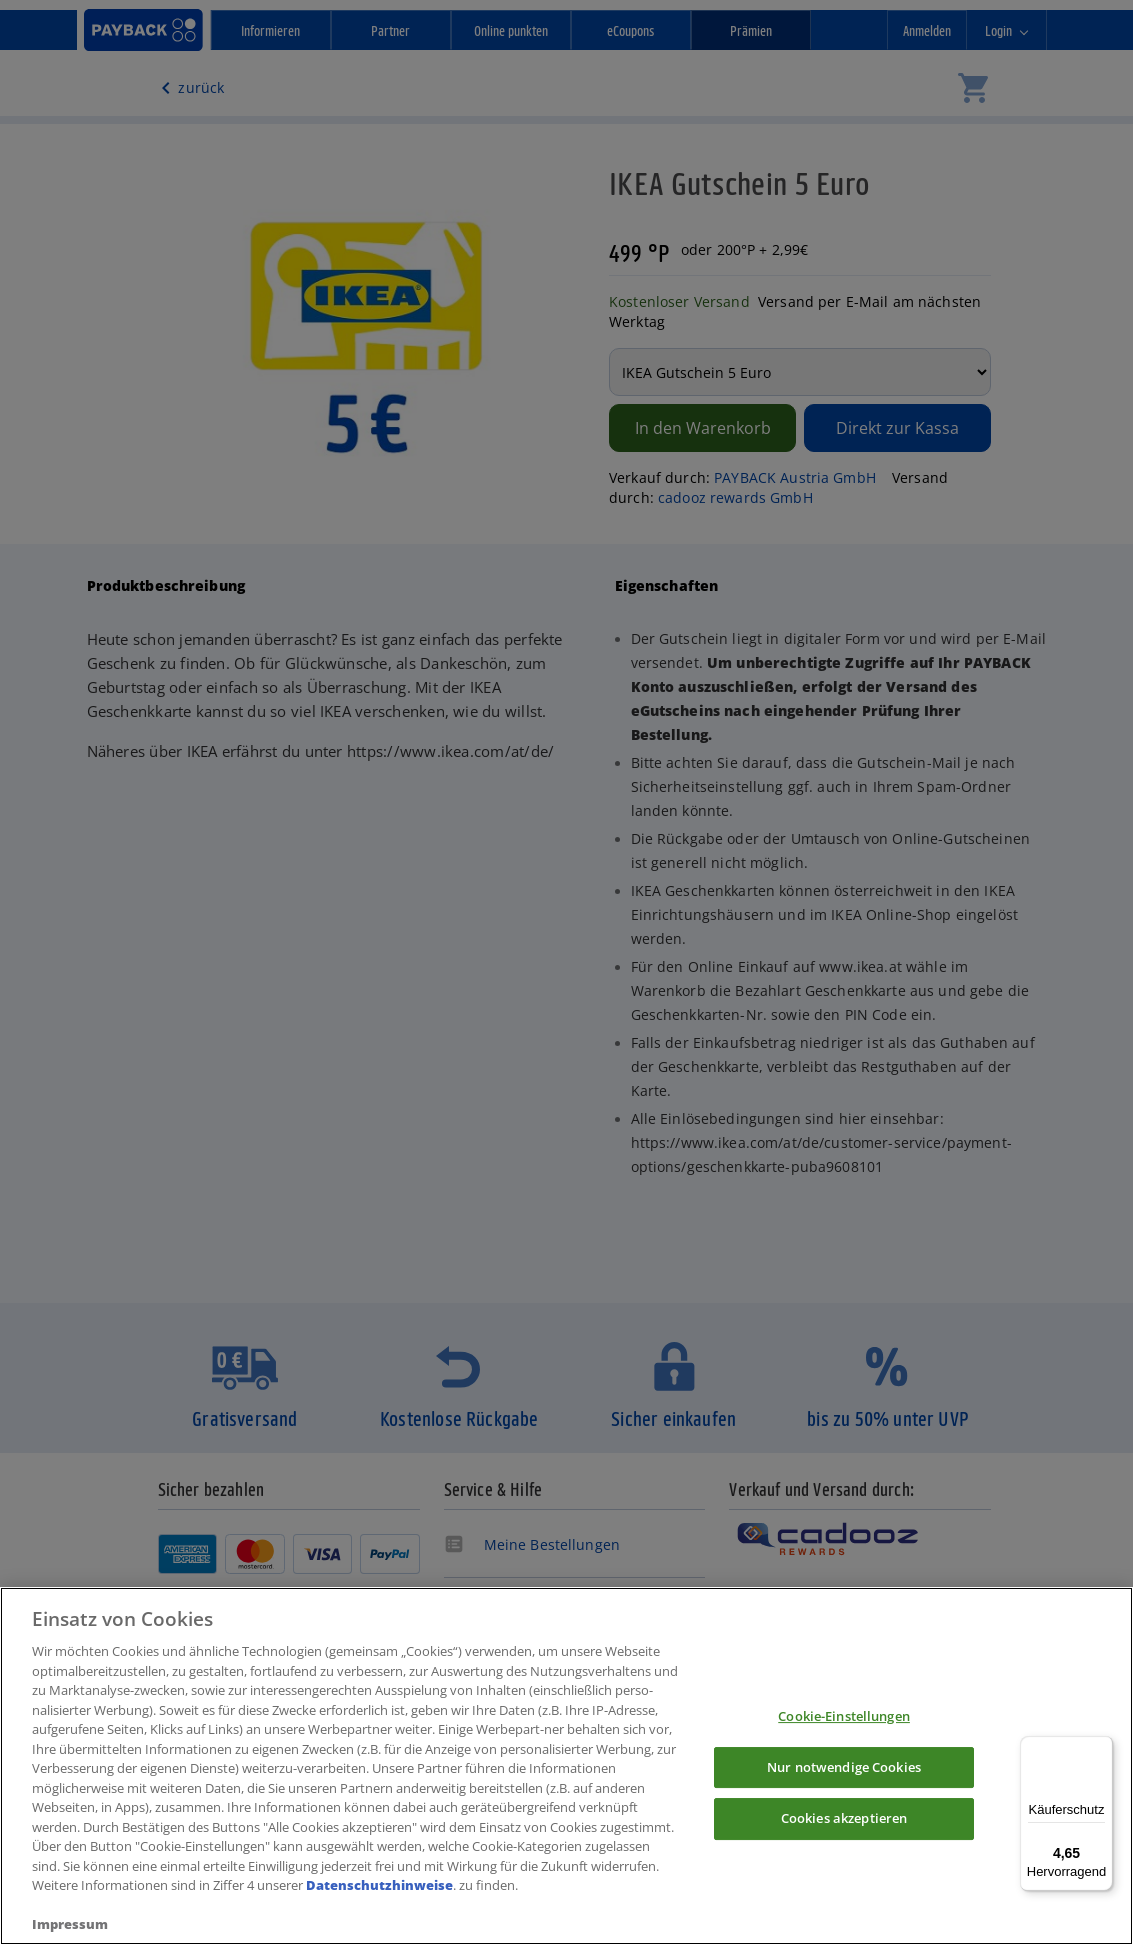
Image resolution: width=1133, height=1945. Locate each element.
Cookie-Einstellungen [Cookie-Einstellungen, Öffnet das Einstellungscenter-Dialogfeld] (844, 1717)
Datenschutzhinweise (379, 1887)
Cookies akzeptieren (844, 1820)
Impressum (70, 1926)
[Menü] (1101, 1748)
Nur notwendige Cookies (844, 1768)
